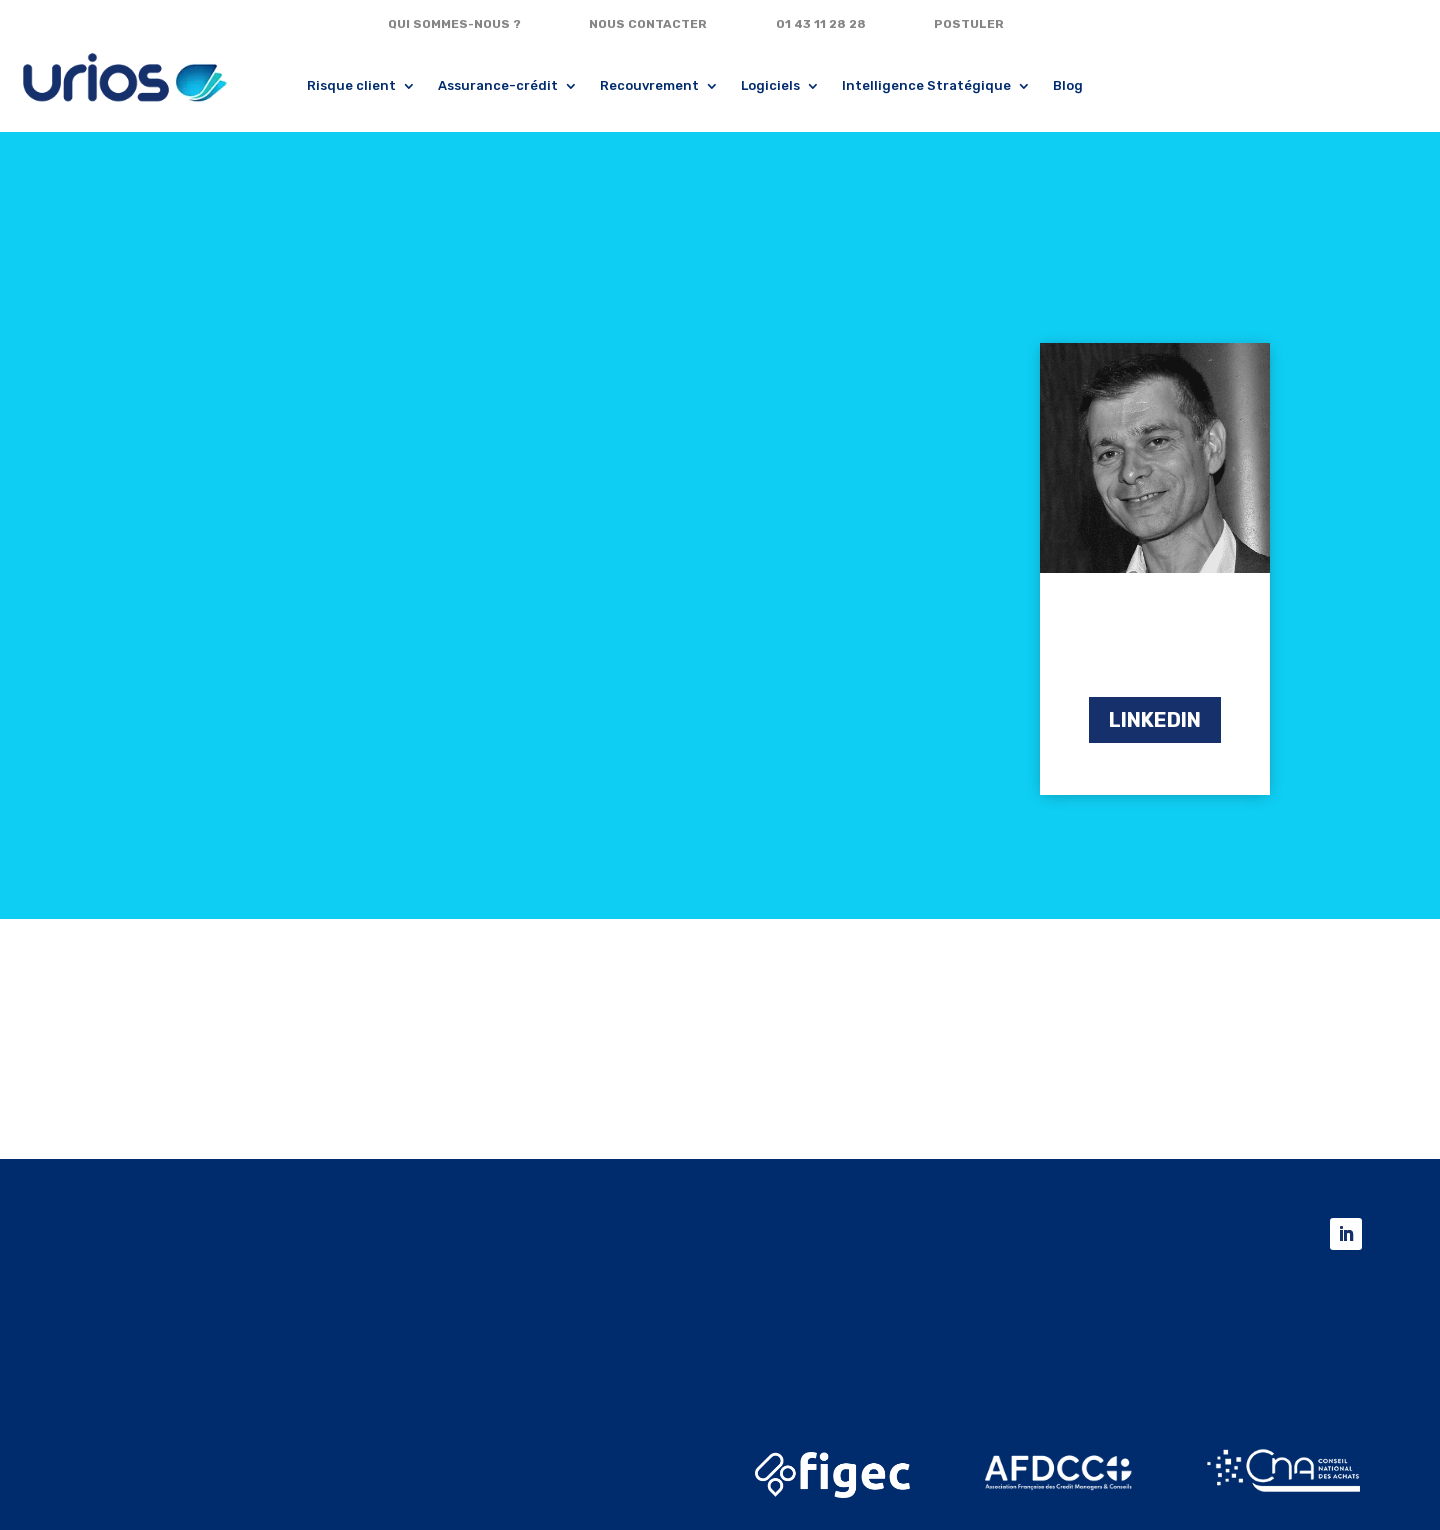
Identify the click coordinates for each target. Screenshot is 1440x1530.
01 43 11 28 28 (821, 24)
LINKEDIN (1155, 720)
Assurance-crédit (498, 86)
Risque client (351, 86)
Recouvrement (649, 86)
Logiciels (770, 86)
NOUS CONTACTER (648, 24)
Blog (1068, 86)
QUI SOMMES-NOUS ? (454, 24)
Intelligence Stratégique (926, 86)
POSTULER (969, 24)
